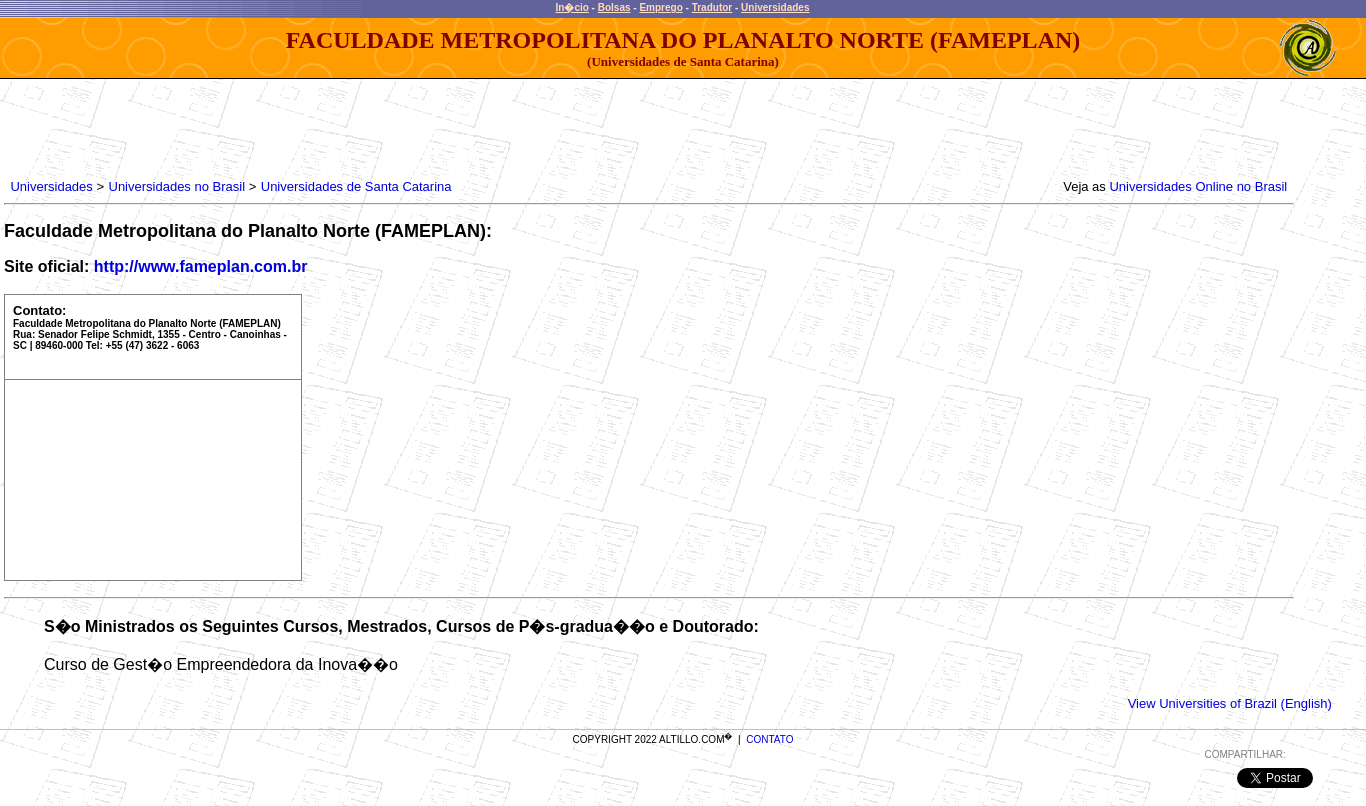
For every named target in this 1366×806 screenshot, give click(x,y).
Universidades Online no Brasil (1198, 186)
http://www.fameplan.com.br (201, 266)
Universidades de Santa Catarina (356, 186)
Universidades (775, 7)
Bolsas (614, 7)
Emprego (660, 7)
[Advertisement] (371, 124)
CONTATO (769, 739)
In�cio (572, 7)
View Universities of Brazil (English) (1230, 703)
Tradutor (712, 7)
